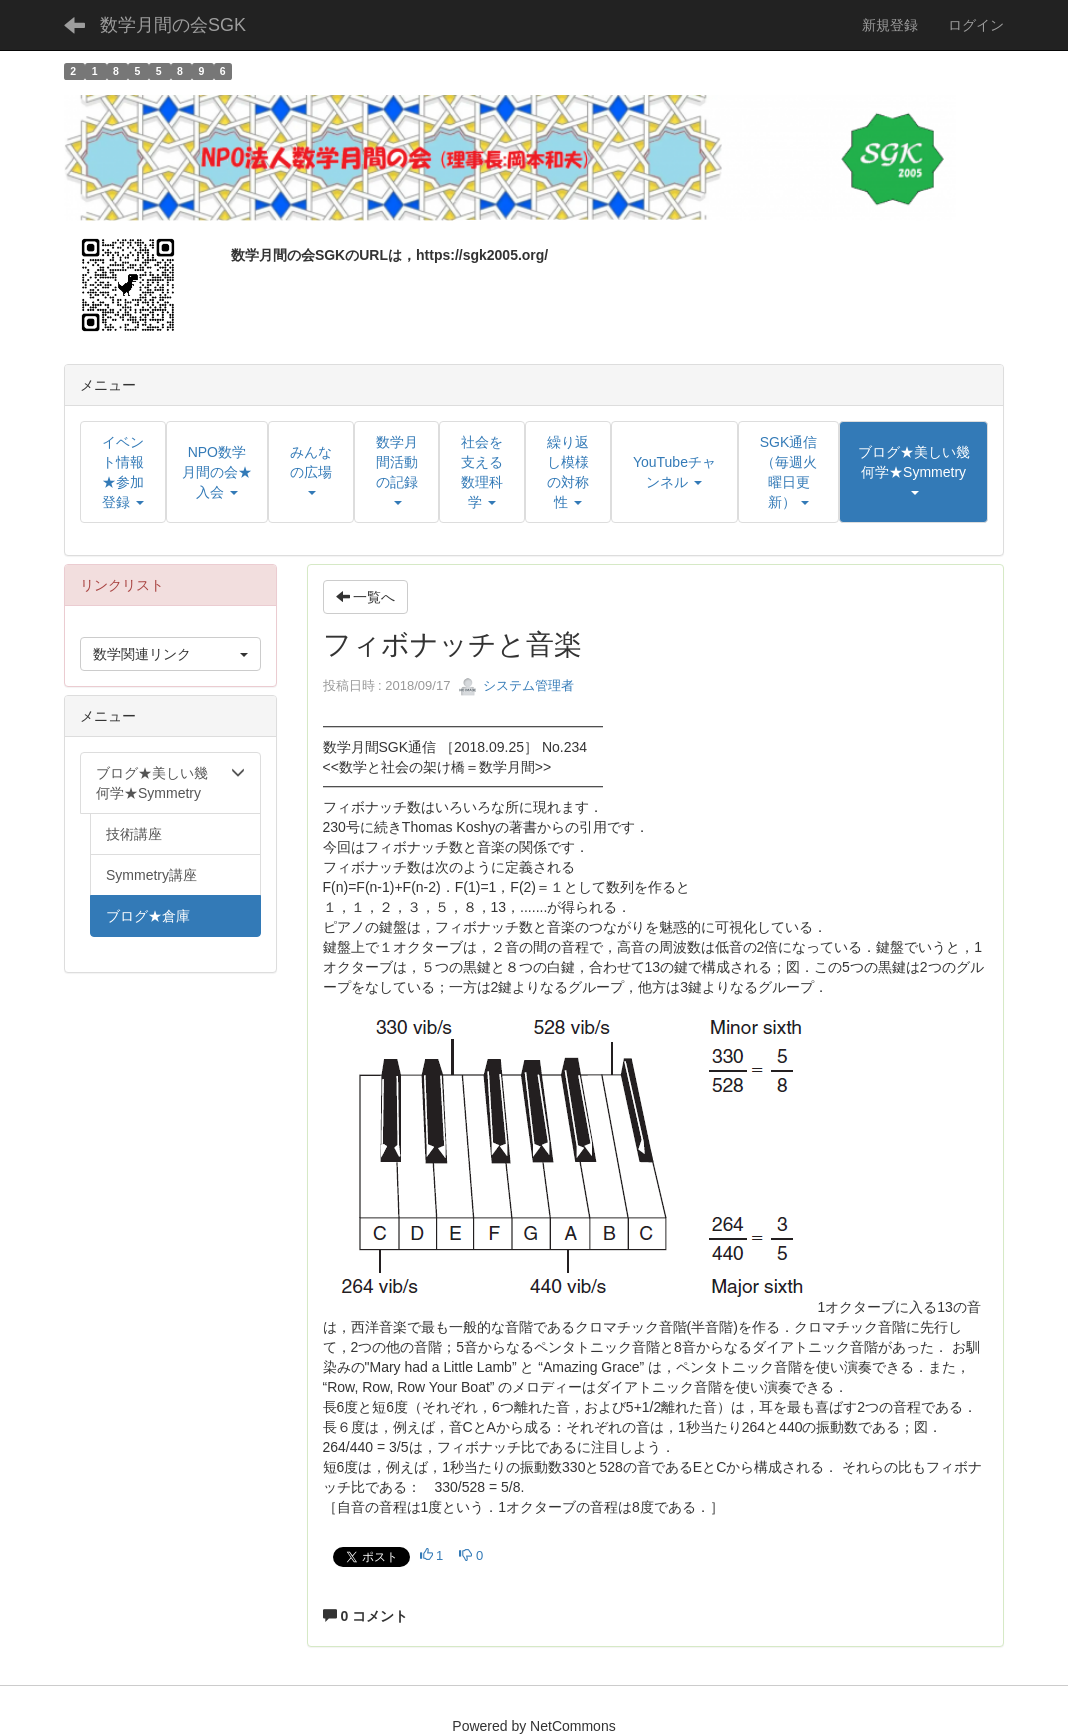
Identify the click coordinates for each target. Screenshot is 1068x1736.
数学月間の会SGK (173, 25)
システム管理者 (516, 685)
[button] (913, 472)
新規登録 (890, 25)
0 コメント (366, 1616)
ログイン (976, 25)
